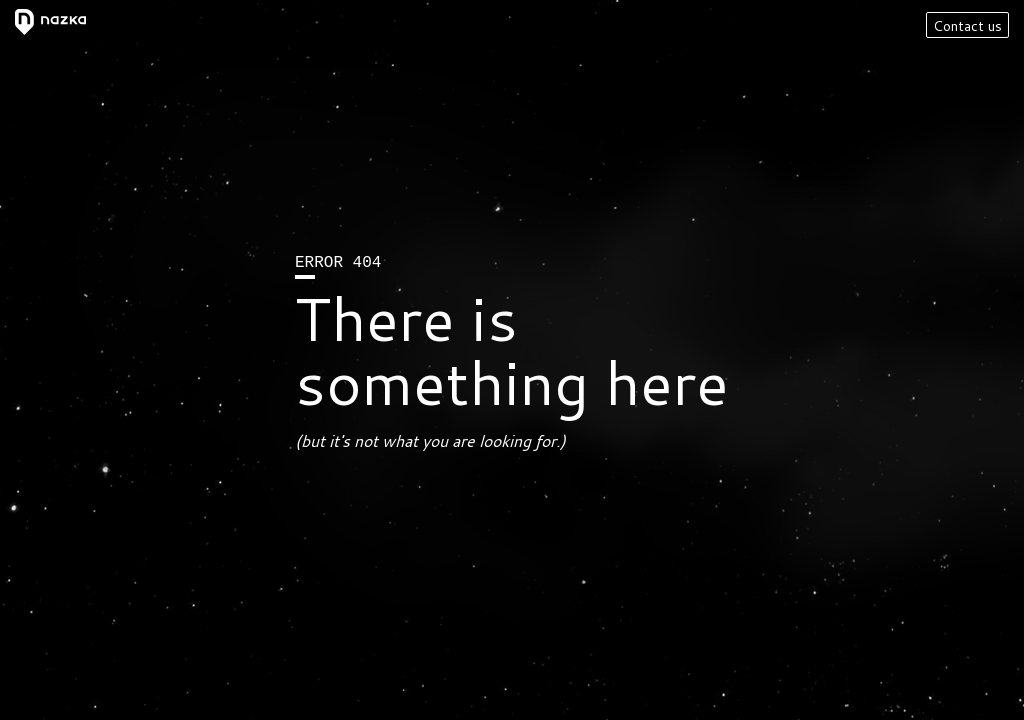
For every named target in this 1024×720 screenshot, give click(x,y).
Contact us (967, 26)
